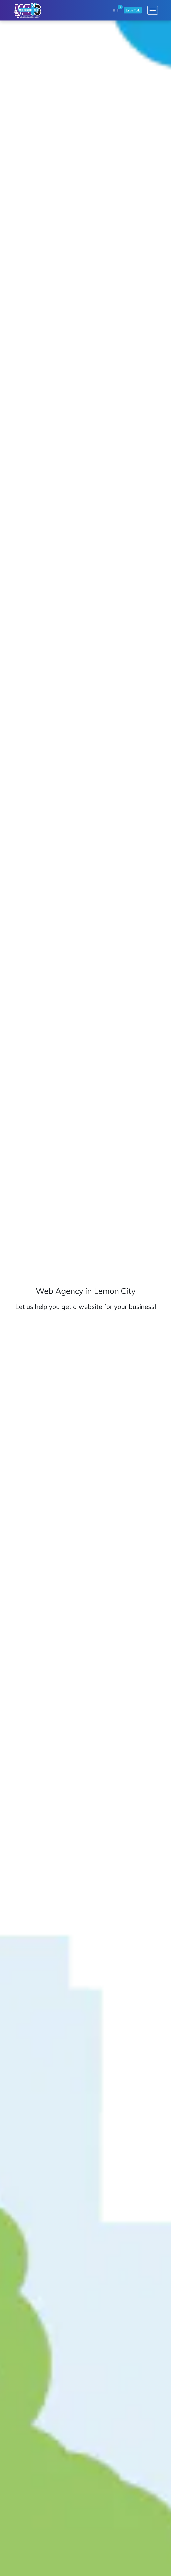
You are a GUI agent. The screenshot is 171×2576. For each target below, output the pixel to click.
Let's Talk (133, 10)
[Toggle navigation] (152, 10)
